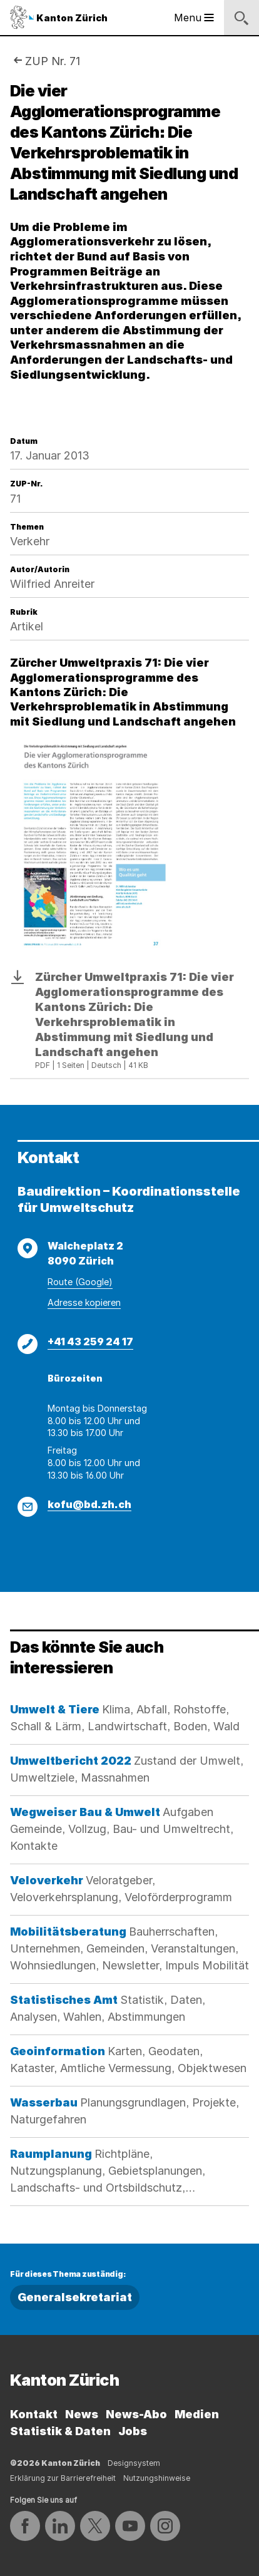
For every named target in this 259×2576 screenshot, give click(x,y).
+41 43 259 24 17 (90, 1341)
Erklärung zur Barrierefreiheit (63, 2478)
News (81, 2414)
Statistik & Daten (60, 2431)
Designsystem (134, 2463)
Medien (197, 2414)
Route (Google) (80, 1281)
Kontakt (34, 2414)
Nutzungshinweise (156, 2478)
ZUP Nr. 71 (52, 61)
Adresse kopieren (84, 1302)
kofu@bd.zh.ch (89, 1504)
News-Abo (136, 2414)
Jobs (132, 2431)
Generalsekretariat (75, 2297)
